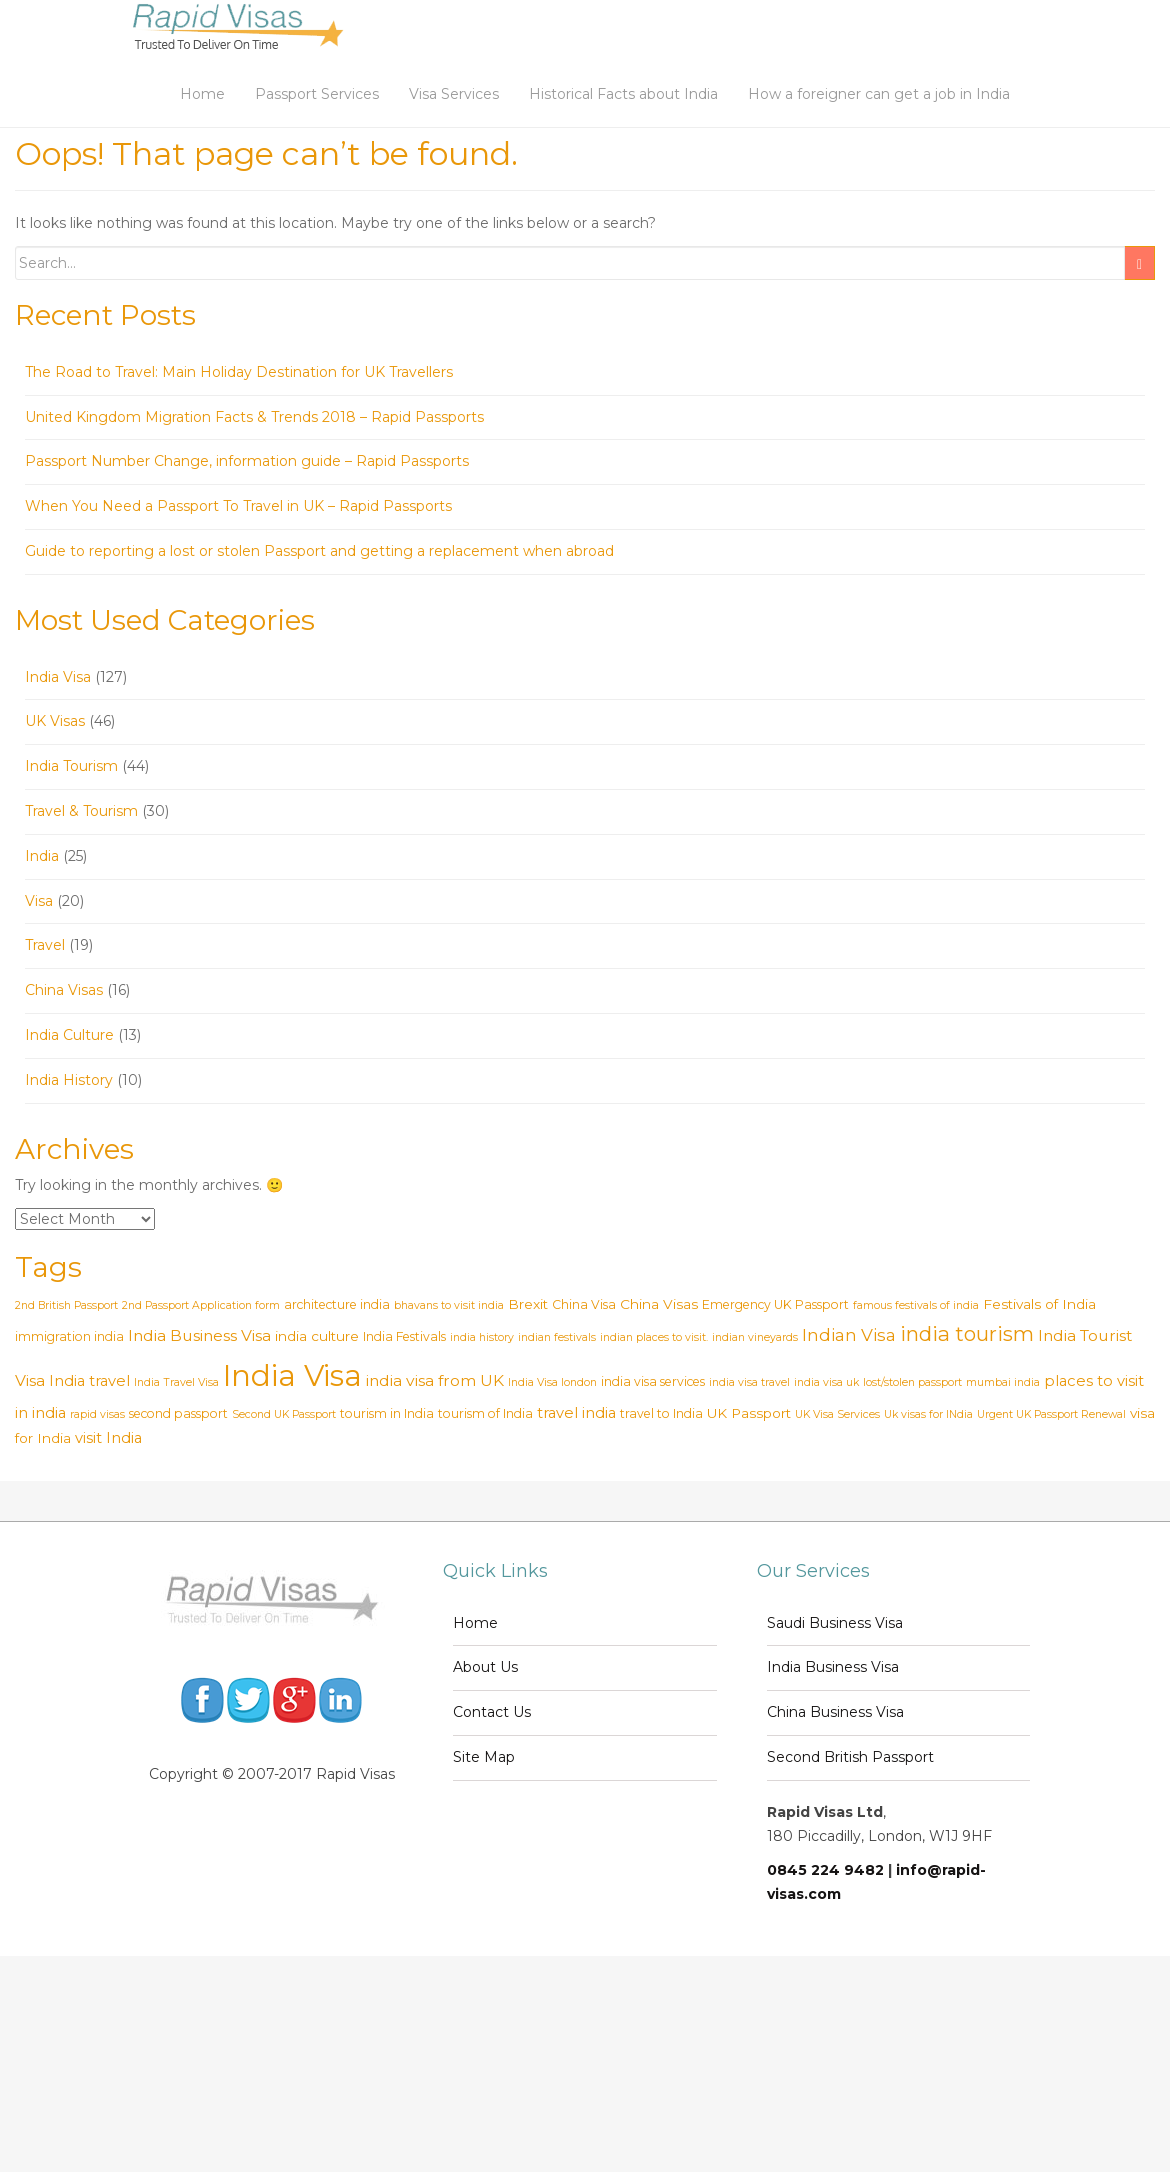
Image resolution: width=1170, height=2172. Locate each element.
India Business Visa (833, 1667)
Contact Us (492, 1712)
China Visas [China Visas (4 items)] (659, 1304)
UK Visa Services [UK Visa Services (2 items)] (837, 1414)
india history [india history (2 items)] (482, 1337)
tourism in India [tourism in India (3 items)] (387, 1413)
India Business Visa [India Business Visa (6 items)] (199, 1335)
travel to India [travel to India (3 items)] (661, 1413)
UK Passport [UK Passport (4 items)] (749, 1413)
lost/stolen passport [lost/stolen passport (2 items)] (912, 1382)
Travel (45, 945)
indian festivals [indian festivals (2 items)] (557, 1337)
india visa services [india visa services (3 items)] (653, 1381)
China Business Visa (835, 1712)
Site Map (484, 1757)
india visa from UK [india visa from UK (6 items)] (435, 1380)
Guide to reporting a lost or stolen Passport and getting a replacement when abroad (319, 551)
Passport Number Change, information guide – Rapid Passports (247, 461)
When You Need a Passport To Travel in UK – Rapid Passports (238, 506)
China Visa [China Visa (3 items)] (584, 1304)
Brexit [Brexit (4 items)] (528, 1304)
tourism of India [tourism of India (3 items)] (485, 1413)
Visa (39, 901)
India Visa (58, 677)
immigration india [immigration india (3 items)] (69, 1336)
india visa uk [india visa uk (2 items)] (826, 1382)
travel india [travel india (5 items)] (576, 1413)
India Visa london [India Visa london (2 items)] (552, 1382)
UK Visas (55, 721)
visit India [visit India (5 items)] (108, 1438)
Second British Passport (850, 1757)
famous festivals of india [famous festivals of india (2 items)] (916, 1305)
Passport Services (317, 94)
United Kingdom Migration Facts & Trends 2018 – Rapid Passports (254, 417)
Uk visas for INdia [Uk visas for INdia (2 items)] (928, 1414)
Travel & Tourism (81, 811)
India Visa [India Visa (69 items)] (292, 1375)
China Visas (64, 990)
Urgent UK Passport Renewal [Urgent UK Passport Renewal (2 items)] (1051, 1414)
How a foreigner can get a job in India (879, 94)
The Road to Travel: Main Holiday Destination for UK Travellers (239, 372)
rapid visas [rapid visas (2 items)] (97, 1414)
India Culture (69, 1035)
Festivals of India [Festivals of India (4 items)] (1039, 1304)
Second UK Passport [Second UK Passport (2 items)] (284, 1414)
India (42, 856)
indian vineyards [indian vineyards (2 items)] (755, 1337)
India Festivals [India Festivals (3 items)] (404, 1336)
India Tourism (71, 766)
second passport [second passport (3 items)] (178, 1413)
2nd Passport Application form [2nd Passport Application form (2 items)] (201, 1305)
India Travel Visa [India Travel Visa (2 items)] (176, 1382)
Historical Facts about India (623, 94)
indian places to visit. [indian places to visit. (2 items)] (654, 1337)
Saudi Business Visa (835, 1623)
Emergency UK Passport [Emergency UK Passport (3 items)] (775, 1304)
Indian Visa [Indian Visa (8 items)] (849, 1334)
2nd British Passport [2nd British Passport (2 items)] (66, 1305)
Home (202, 94)
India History (69, 1080)
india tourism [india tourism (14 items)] (967, 1333)
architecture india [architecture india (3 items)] (337, 1304)
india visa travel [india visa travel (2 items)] (749, 1382)
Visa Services (454, 94)
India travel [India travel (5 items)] (89, 1381)
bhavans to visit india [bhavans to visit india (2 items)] (449, 1305)
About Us (485, 1667)
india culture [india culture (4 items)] (317, 1336)
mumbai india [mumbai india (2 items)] (1003, 1382)
